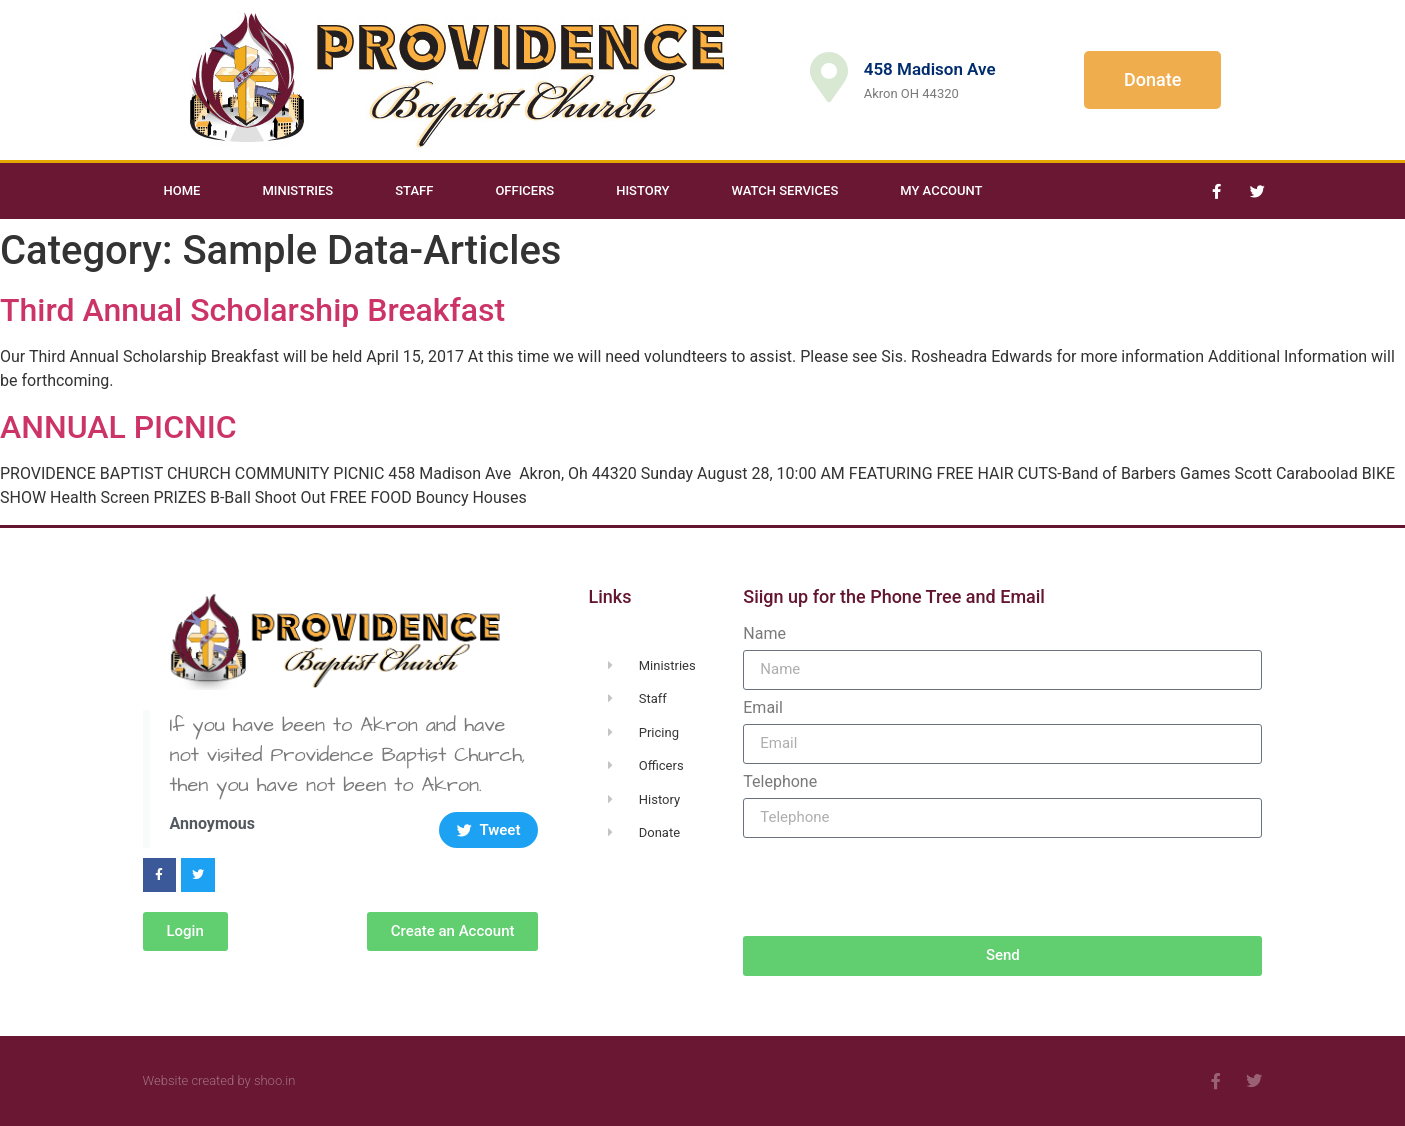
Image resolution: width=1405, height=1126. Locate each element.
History (642, 190)
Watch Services (785, 190)
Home (182, 190)
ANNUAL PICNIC (118, 427)
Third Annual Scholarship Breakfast (252, 310)
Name (764, 634)
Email (763, 708)
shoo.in (274, 1080)
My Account (941, 190)
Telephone (780, 782)
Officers (524, 190)
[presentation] (895, 887)
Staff (414, 190)
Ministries (297, 190)
